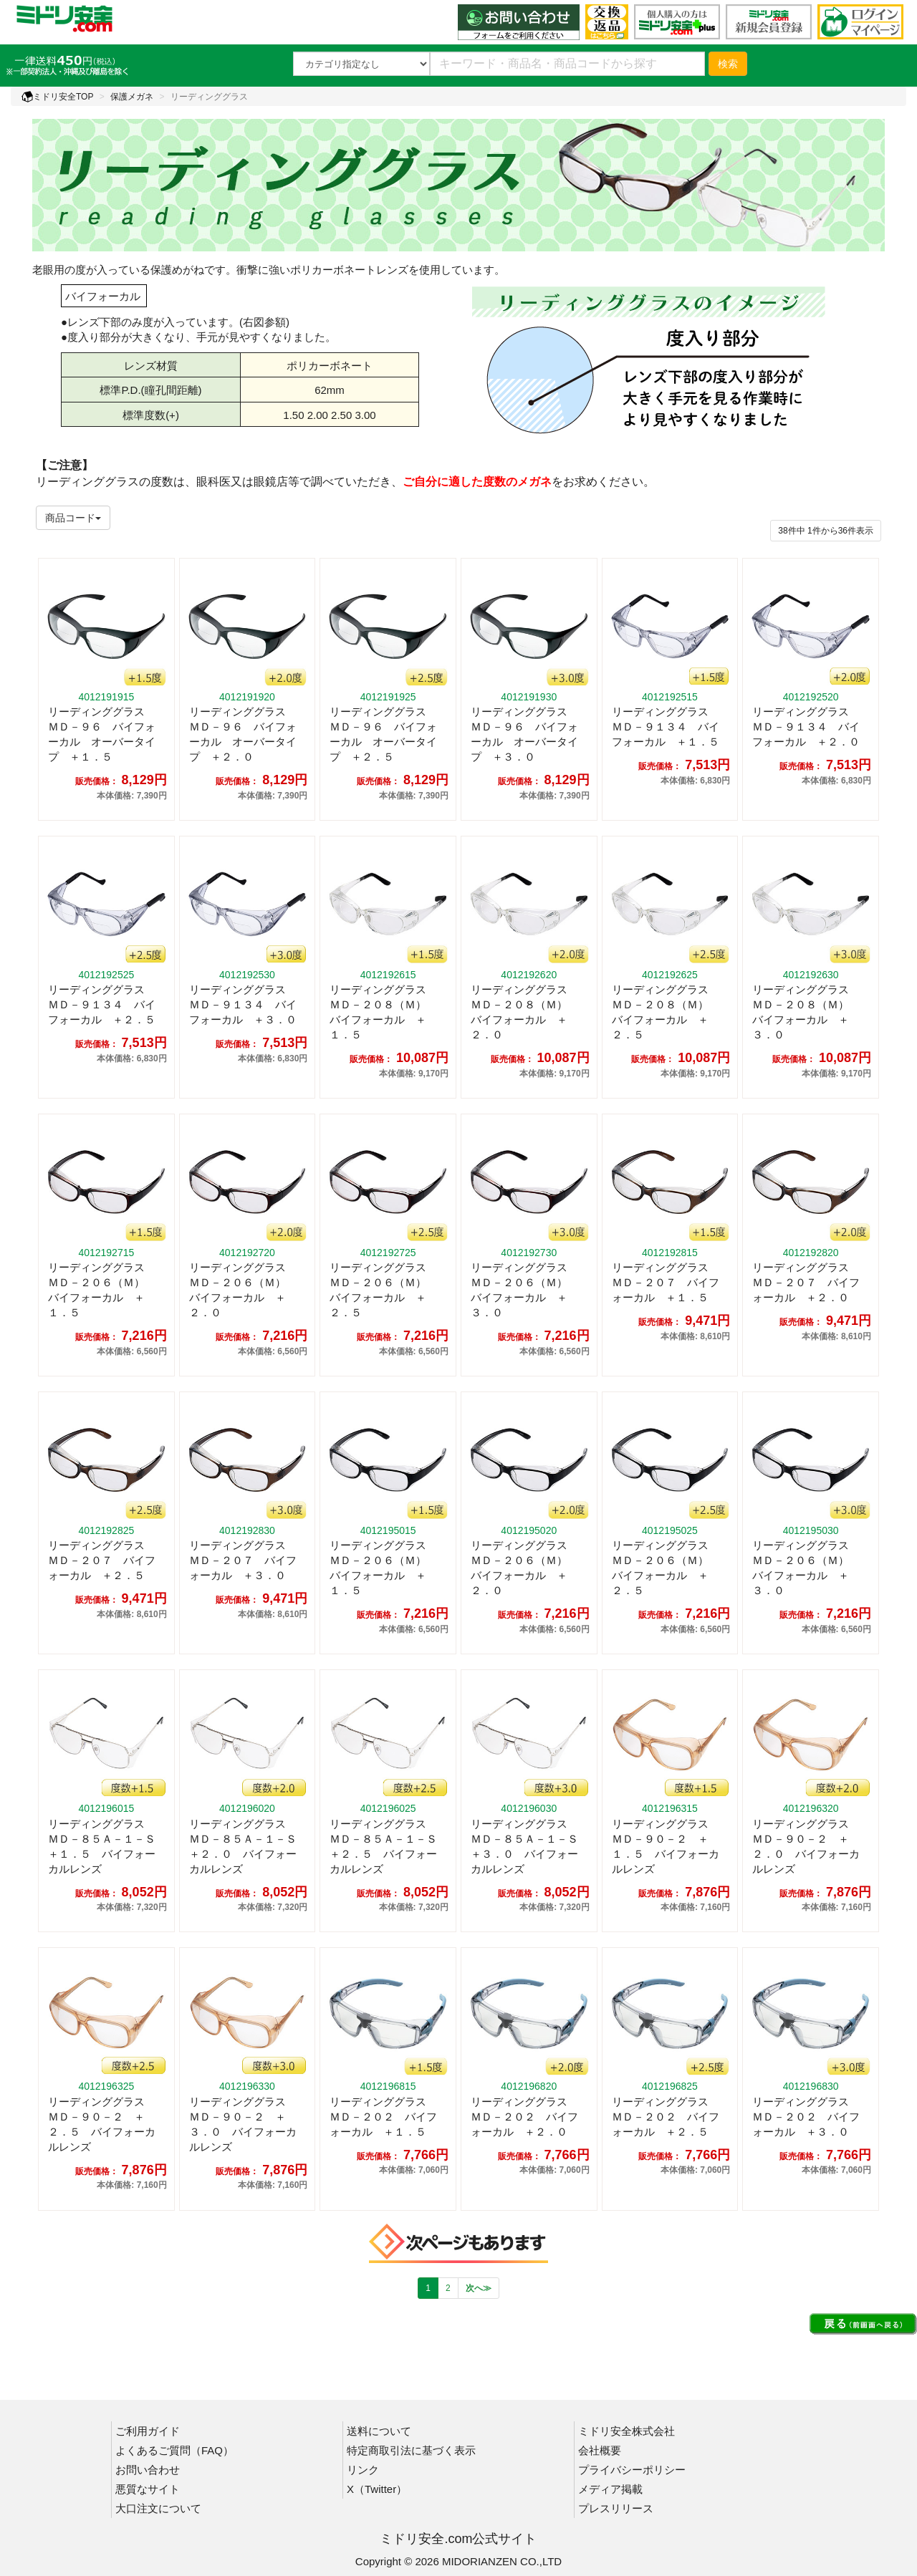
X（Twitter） (377, 2489)
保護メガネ (131, 97)
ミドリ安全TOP (57, 97)
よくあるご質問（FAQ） (174, 2450)
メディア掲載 (610, 2489)
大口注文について (158, 2508)
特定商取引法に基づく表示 (411, 2450)
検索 (728, 63)
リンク (363, 2470)
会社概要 (599, 2450)
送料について (379, 2431)
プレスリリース (615, 2508)
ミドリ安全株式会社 (626, 2431)
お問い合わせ (147, 2470)
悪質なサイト (147, 2489)
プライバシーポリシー (632, 2470)
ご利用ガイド (147, 2431)
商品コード (73, 518)
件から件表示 (825, 531)
